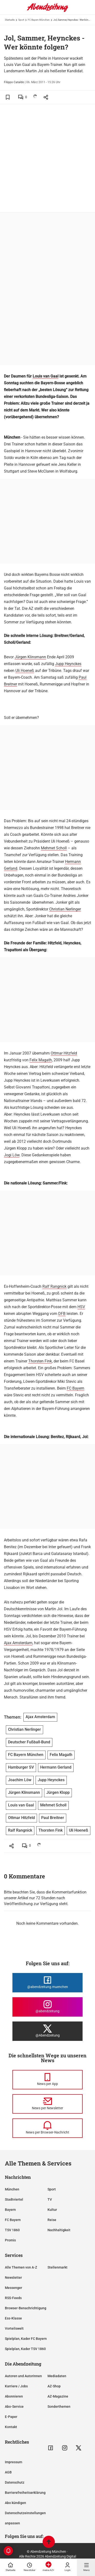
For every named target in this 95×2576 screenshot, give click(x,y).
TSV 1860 (12, 2230)
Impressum (13, 2462)
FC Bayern (75, 1388)
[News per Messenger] (47, 2079)
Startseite (10, 19)
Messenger (13, 2288)
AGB (8, 2472)
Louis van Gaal (45, 376)
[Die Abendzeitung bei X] (47, 2031)
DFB (62, 1313)
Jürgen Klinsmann (30, 657)
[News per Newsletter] (47, 2104)
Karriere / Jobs (16, 2386)
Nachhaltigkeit (59, 2230)
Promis (10, 2240)
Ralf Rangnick (54, 1286)
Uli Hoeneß (24, 670)
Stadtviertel (14, 2199)
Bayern (10, 2210)
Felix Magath (40, 1060)
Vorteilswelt (14, 2328)
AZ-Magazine (58, 2396)
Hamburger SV (21, 1767)
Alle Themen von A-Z (21, 2267)
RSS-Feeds (13, 2298)
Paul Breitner (52, 1817)
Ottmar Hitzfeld (64, 1053)
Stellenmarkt (57, 2267)
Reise (52, 2220)
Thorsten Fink (40, 1361)
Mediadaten (57, 2376)
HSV (81, 1306)
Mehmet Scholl (54, 848)
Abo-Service (14, 2406)
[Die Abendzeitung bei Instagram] (47, 2007)
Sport (21, 19)
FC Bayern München (39, 19)
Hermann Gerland (55, 1767)
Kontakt (11, 2427)
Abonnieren (14, 2396)
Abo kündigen (15, 2503)
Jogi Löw (11, 1155)
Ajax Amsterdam (18, 1643)
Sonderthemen (59, 2406)
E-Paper (11, 2417)
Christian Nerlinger (65, 909)
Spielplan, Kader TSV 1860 (25, 2349)
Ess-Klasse (13, 2318)
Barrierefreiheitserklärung (25, 2493)
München (12, 2189)
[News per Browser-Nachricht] (47, 2128)
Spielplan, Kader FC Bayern (26, 2339)
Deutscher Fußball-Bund (29, 1742)
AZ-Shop (54, 2386)
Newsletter (13, 2277)
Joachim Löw (19, 1780)
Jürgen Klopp (58, 1792)
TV (50, 2199)
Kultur (52, 2210)
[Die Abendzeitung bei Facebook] (47, 1982)
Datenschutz (14, 2482)
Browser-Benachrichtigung (25, 2308)
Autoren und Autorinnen (23, 2376)
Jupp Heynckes (68, 663)
